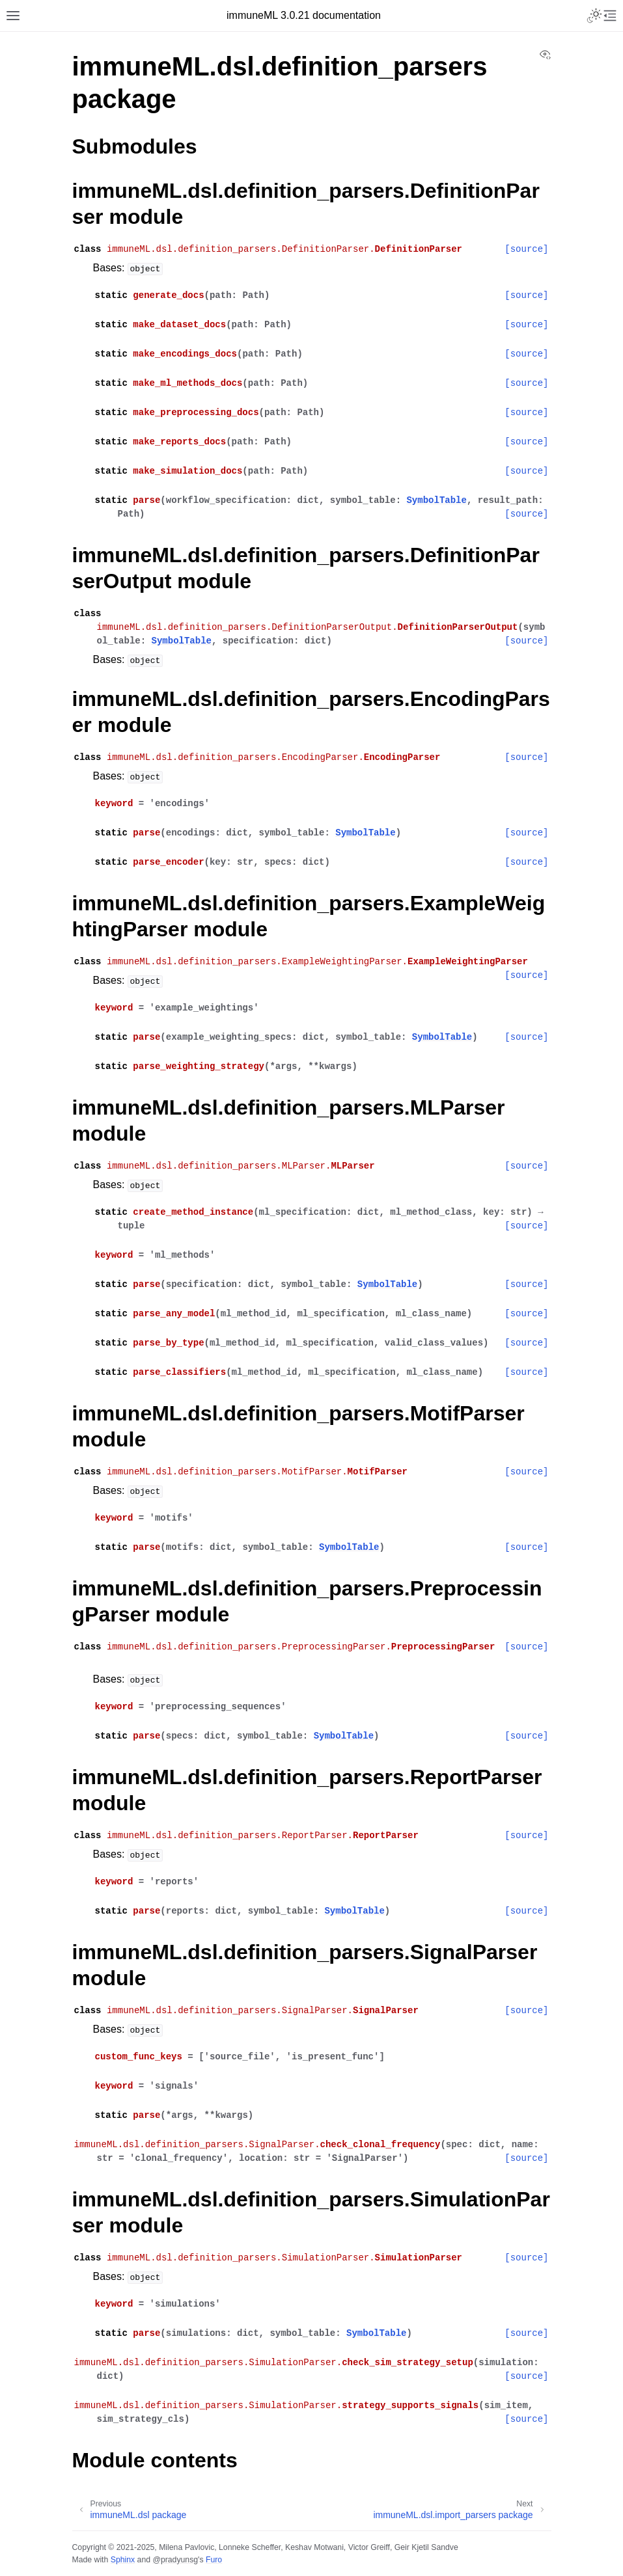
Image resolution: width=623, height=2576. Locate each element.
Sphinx (123, 2559)
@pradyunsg (175, 2559)
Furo (214, 2559)
